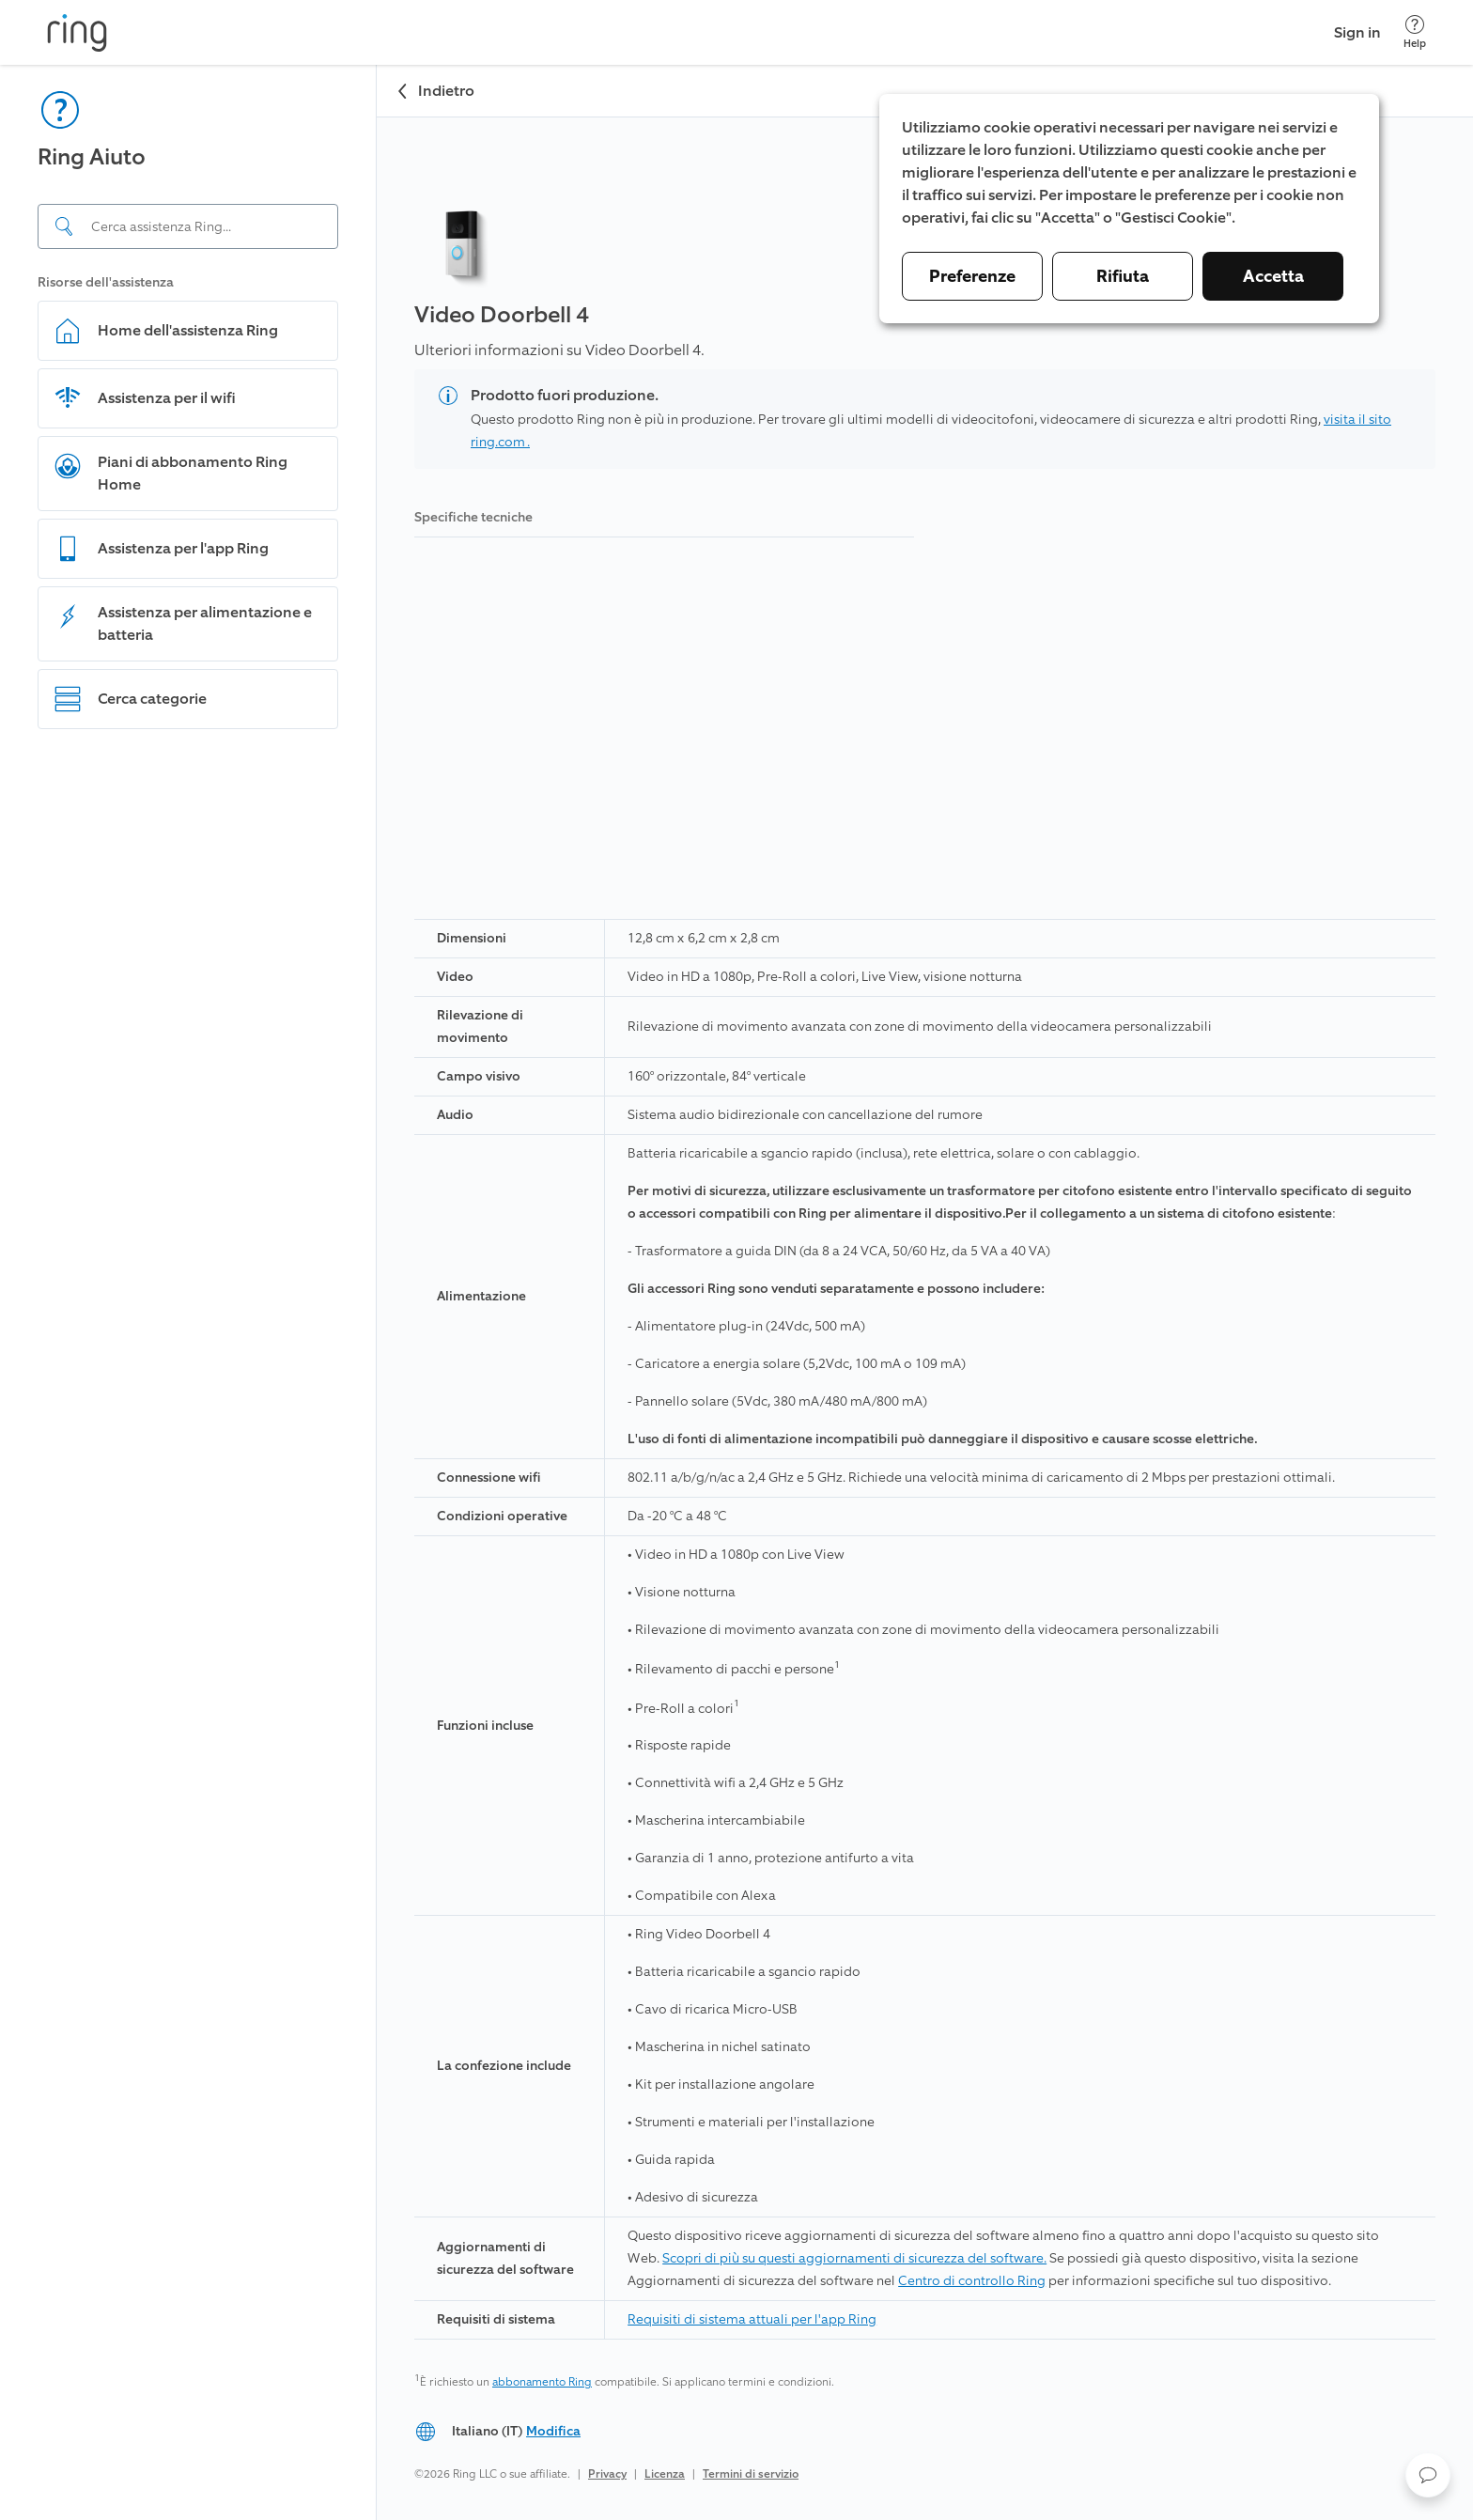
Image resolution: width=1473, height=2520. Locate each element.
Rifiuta (1122, 276)
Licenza (664, 2473)
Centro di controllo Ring (972, 2281)
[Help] (1414, 32)
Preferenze (972, 276)
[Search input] (188, 226)
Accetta (1273, 276)
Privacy (607, 2473)
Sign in (1357, 32)
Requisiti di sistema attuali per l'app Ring (752, 2319)
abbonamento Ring (542, 2381)
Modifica (553, 2431)
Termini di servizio (751, 2473)
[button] (1427, 2474)
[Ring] (77, 33)
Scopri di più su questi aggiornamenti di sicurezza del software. (854, 2258)
